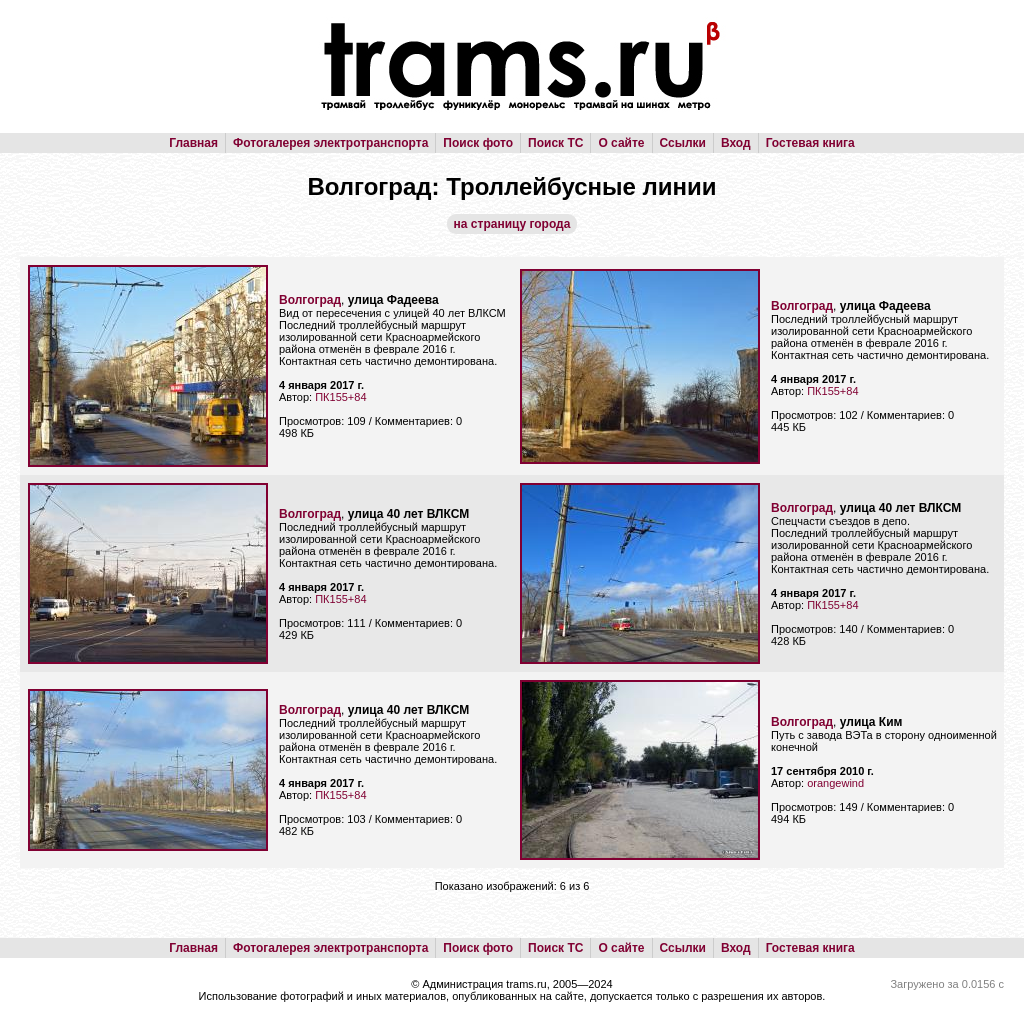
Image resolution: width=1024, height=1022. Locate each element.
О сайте (621, 143)
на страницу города (512, 224)
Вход (736, 143)
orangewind (835, 783)
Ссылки (683, 143)
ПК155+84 (340, 397)
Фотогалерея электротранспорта (330, 143)
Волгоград (310, 300)
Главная (193, 143)
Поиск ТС (555, 143)
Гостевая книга (810, 143)
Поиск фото (478, 143)
